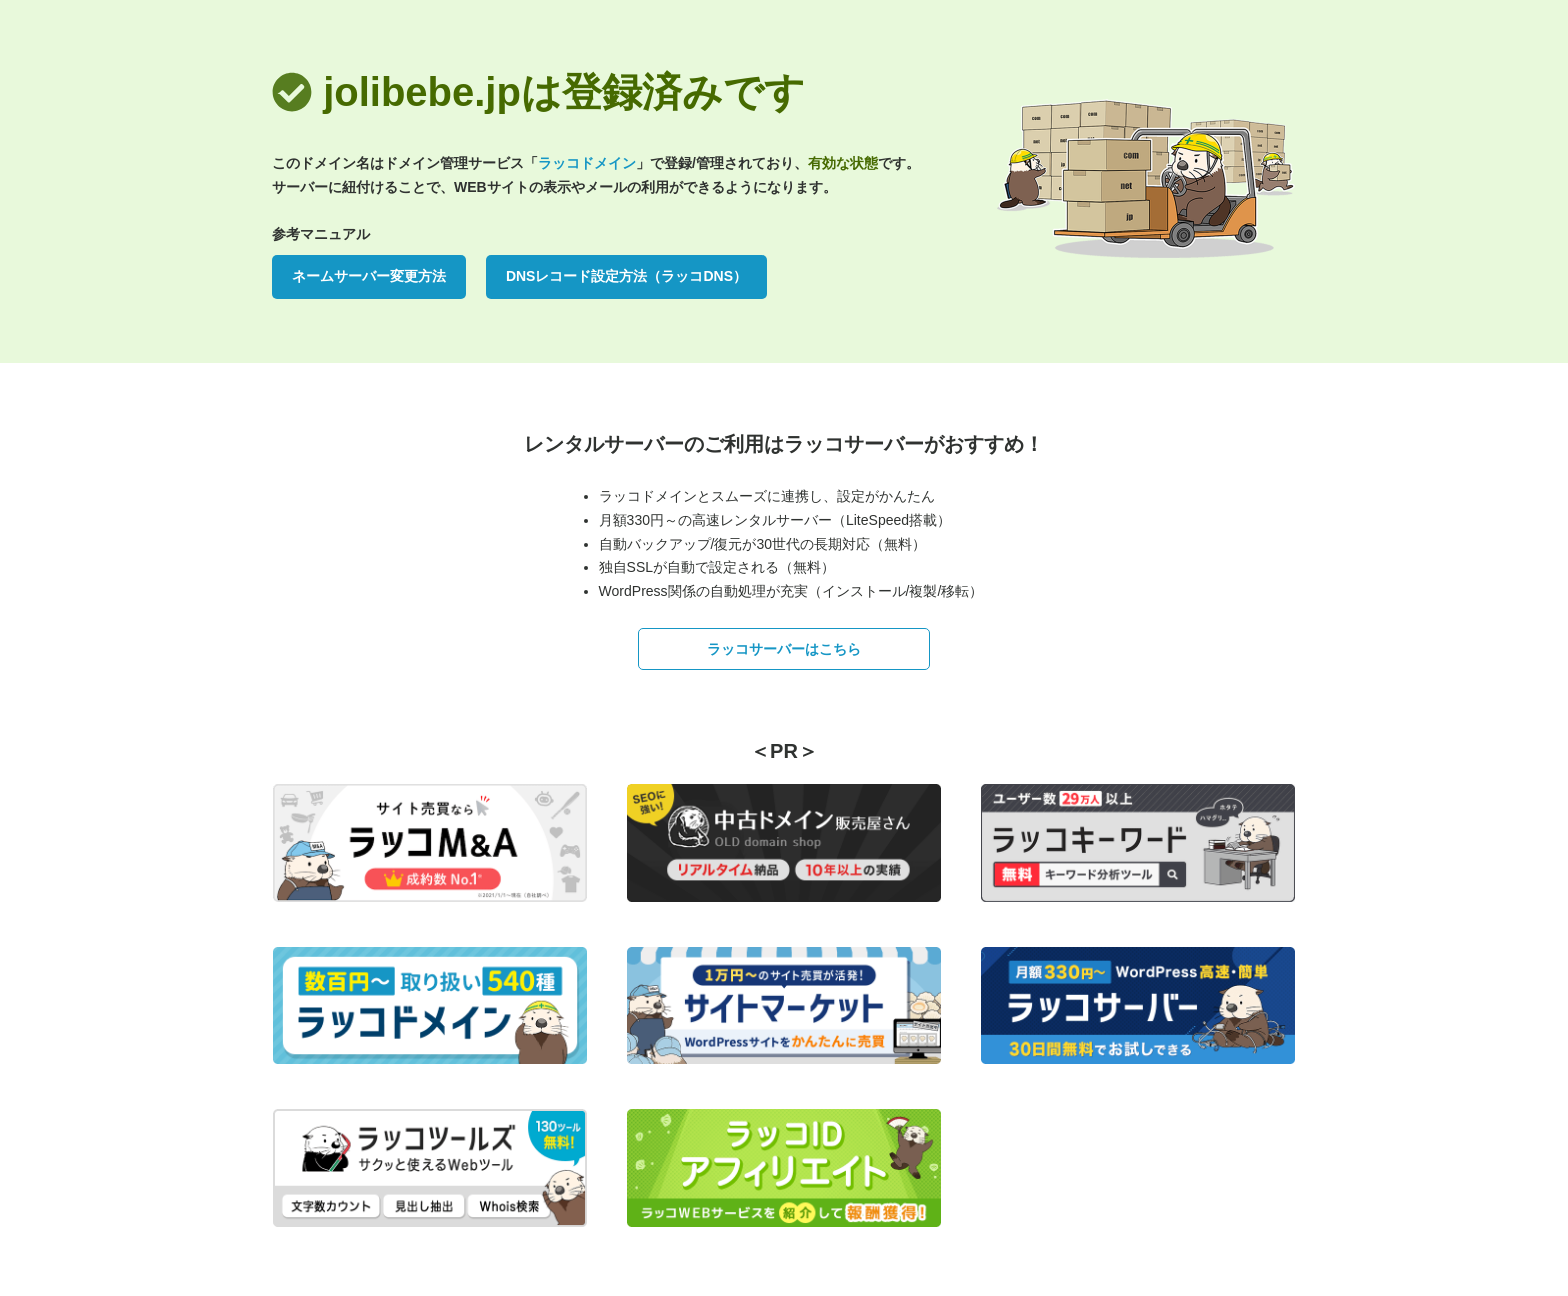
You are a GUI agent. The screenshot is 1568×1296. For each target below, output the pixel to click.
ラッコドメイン (587, 163)
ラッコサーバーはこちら (784, 649)
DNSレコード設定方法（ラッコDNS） (626, 276)
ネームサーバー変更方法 (369, 276)
